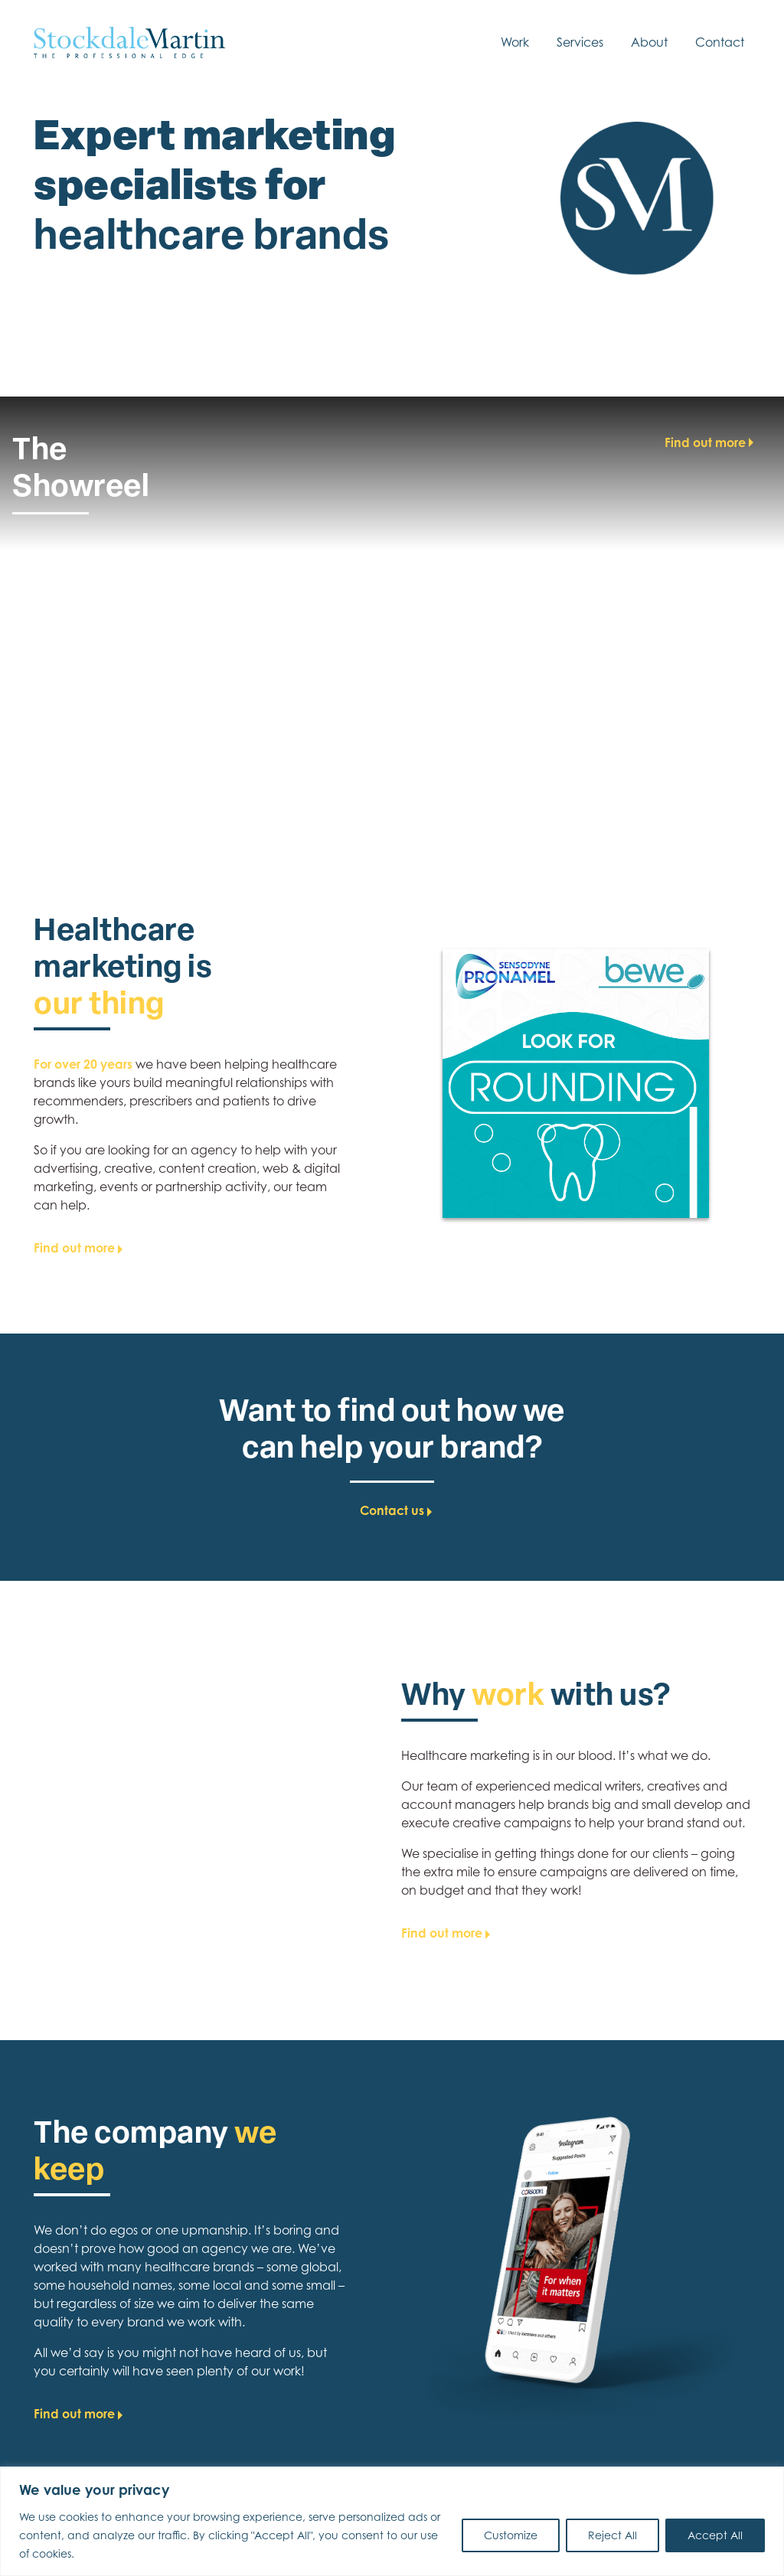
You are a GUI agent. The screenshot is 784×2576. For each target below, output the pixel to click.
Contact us (392, 1518)
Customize (510, 2535)
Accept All (715, 2535)
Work (515, 42)
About (649, 42)
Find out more (705, 442)
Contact (719, 42)
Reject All (612, 2535)
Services (580, 42)
